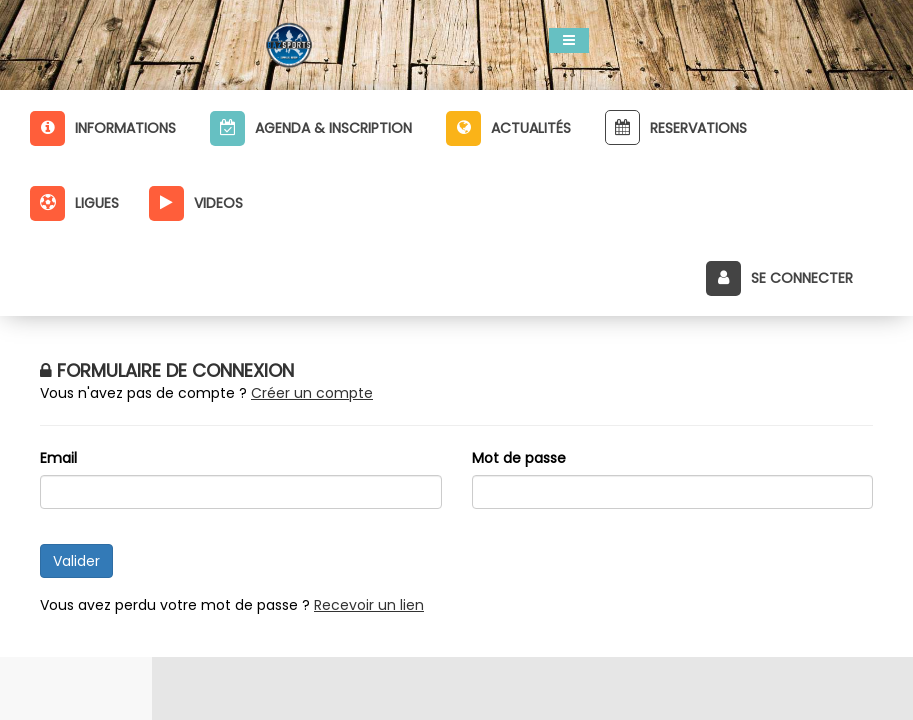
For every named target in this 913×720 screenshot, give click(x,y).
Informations (103, 128)
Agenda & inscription (311, 128)
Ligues (74, 203)
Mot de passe (519, 458)
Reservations (676, 127)
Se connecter (779, 278)
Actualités (508, 128)
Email (58, 458)
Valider (76, 561)
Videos (196, 203)
